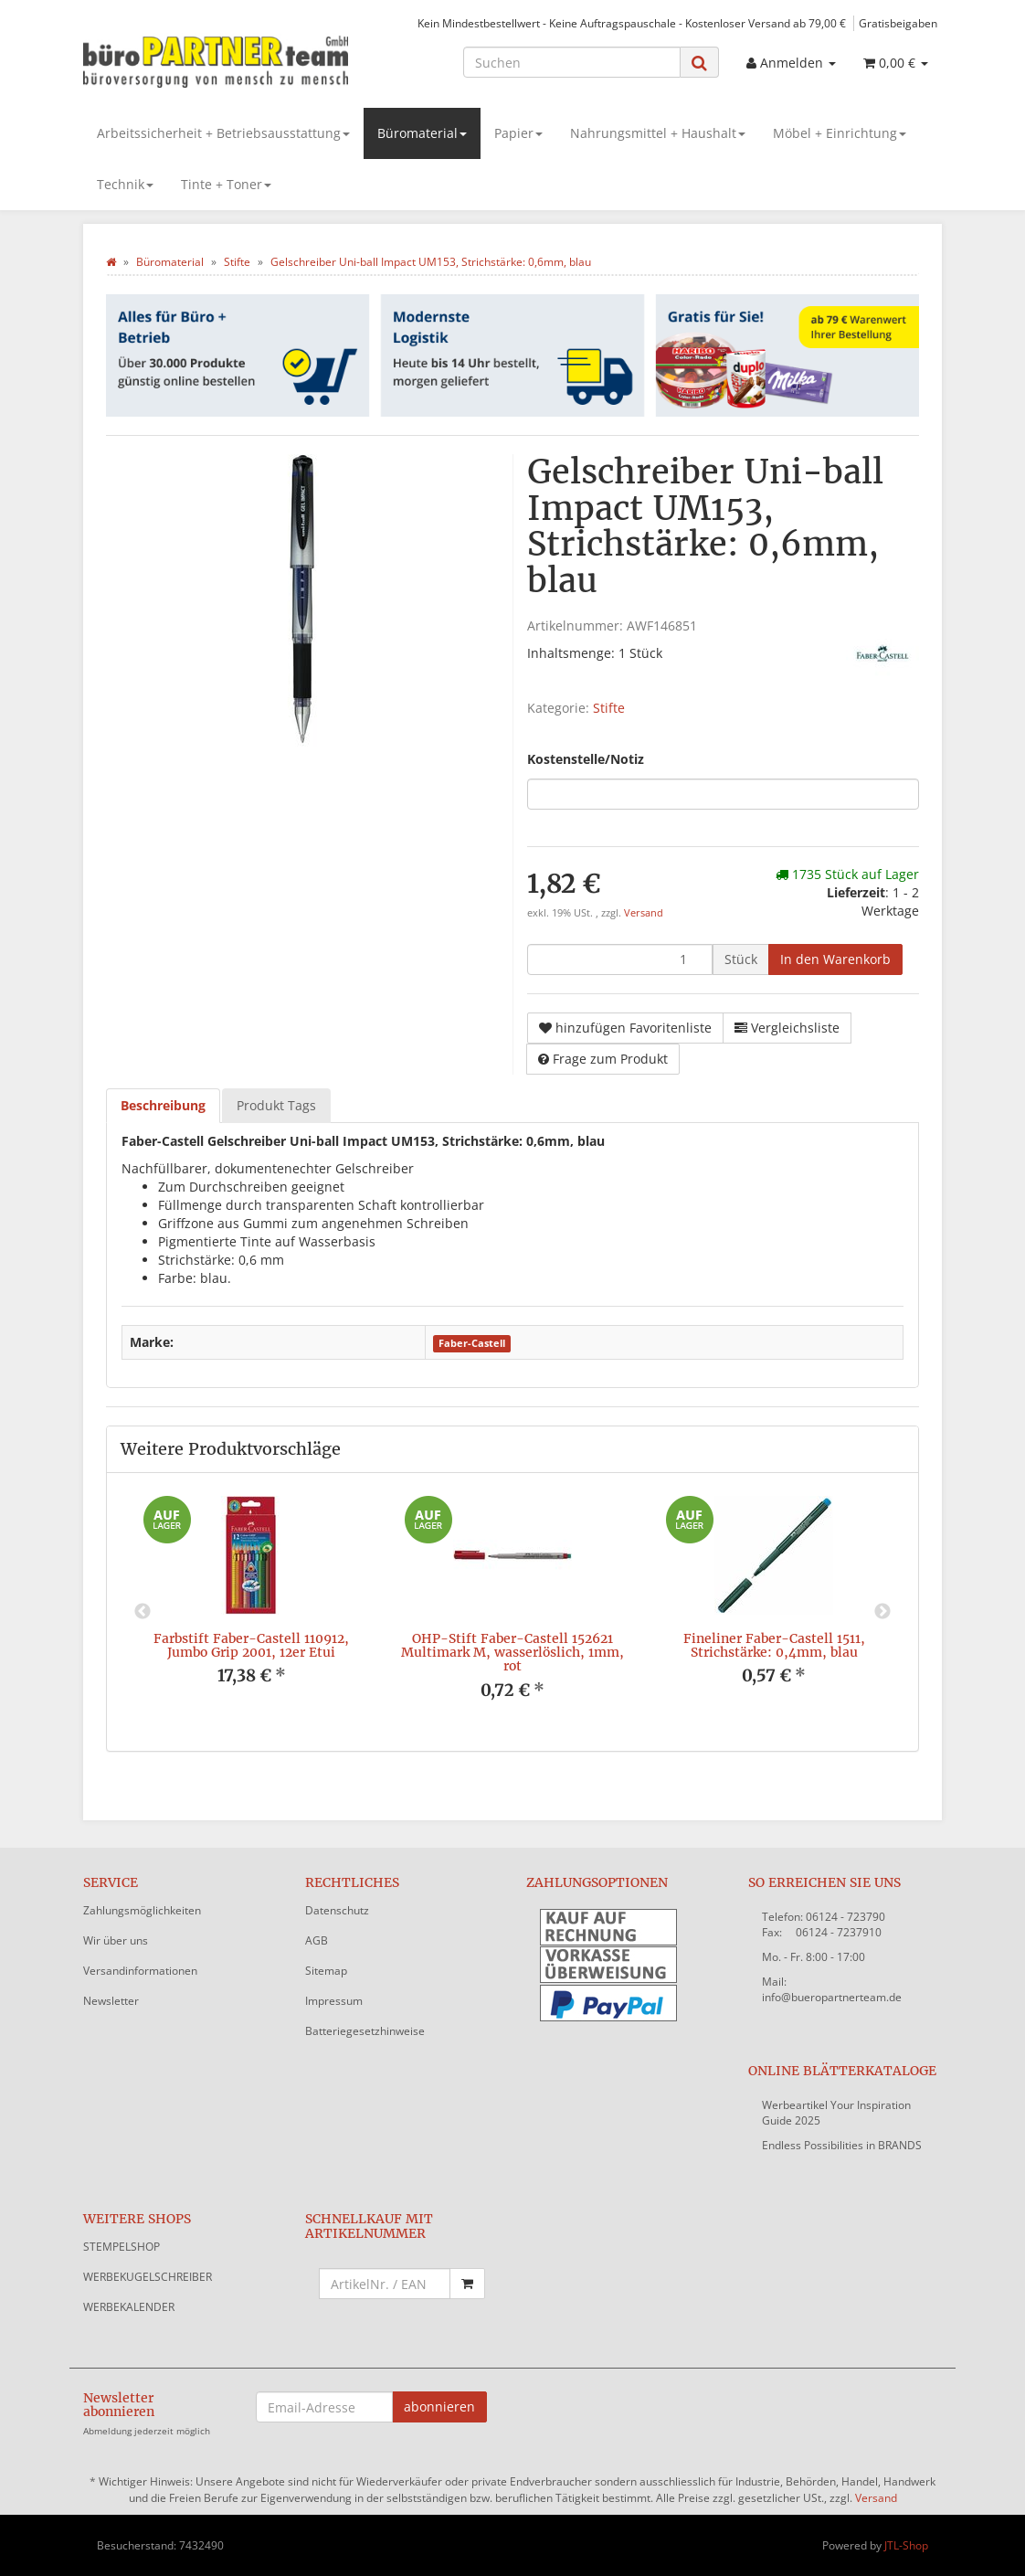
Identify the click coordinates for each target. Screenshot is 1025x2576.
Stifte (609, 707)
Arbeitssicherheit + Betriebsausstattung (223, 133)
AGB (316, 1940)
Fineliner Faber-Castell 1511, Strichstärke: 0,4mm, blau (774, 1645)
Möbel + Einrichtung (839, 133)
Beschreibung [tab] (163, 1105)
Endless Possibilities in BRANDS (842, 2145)
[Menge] (620, 959)
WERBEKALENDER (128, 2307)
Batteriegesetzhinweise (365, 2031)
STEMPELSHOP (121, 2246)
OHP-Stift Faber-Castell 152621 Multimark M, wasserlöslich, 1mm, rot (512, 1652)
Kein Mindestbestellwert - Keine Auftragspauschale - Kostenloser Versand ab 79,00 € (631, 23)
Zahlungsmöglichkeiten (142, 1910)
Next (882, 1612)
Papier (518, 133)
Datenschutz (337, 1910)
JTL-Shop (906, 2545)
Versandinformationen (140, 1970)
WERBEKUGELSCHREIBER (147, 2276)
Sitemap (326, 1970)
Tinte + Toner (226, 184)
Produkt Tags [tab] (276, 1105)
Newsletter (111, 2001)
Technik (125, 184)
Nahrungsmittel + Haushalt (657, 133)
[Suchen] (572, 62)
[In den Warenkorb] (835, 959)
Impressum (334, 2001)
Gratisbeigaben (898, 23)
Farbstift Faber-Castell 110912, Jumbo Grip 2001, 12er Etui (251, 1645)
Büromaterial (422, 133)
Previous (142, 1612)
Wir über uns (115, 1940)
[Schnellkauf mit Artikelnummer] (385, 2283)
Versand (643, 912)
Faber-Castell (472, 1343)
